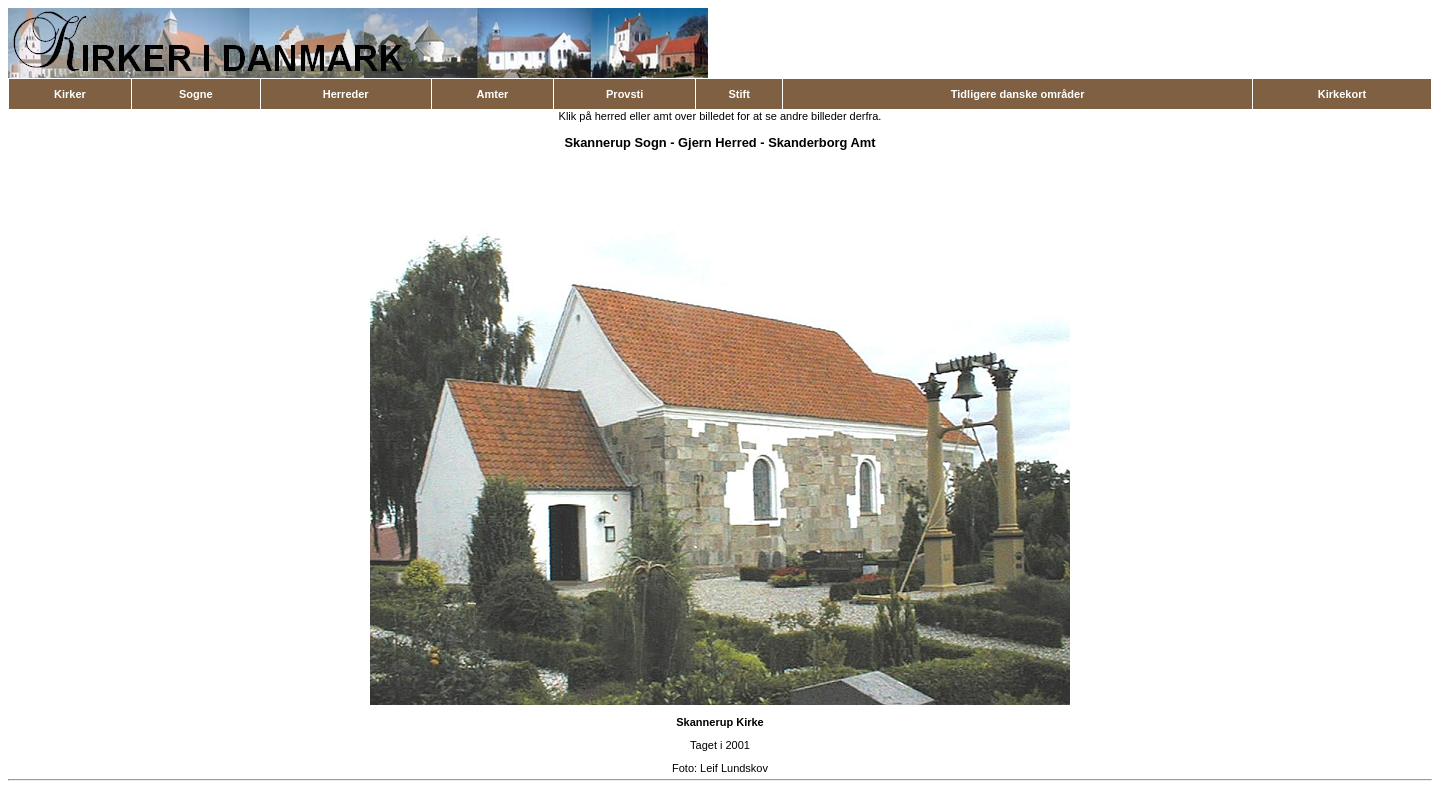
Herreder (346, 94)
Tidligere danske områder (1018, 94)
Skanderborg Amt (821, 142)
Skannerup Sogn (615, 142)
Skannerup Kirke (719, 722)
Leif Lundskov (734, 768)
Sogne (196, 94)
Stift (738, 94)
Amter (493, 94)
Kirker (70, 94)
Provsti (624, 94)
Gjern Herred (717, 142)
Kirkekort (1342, 94)
